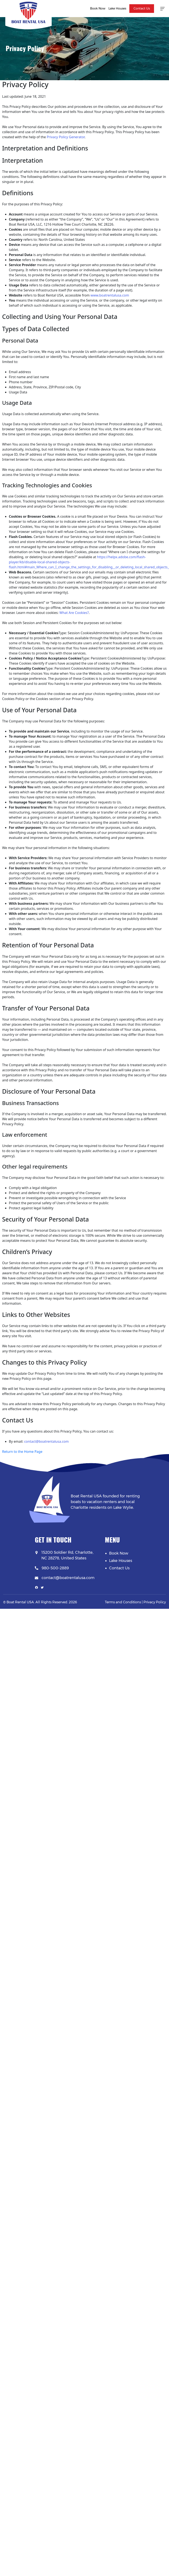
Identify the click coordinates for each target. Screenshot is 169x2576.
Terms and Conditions (123, 1602)
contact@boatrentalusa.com (46, 1441)
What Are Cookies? (74, 612)
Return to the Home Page (22, 1451)
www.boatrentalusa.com (110, 295)
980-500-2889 (55, 1568)
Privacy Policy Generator (66, 137)
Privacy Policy (154, 1602)
